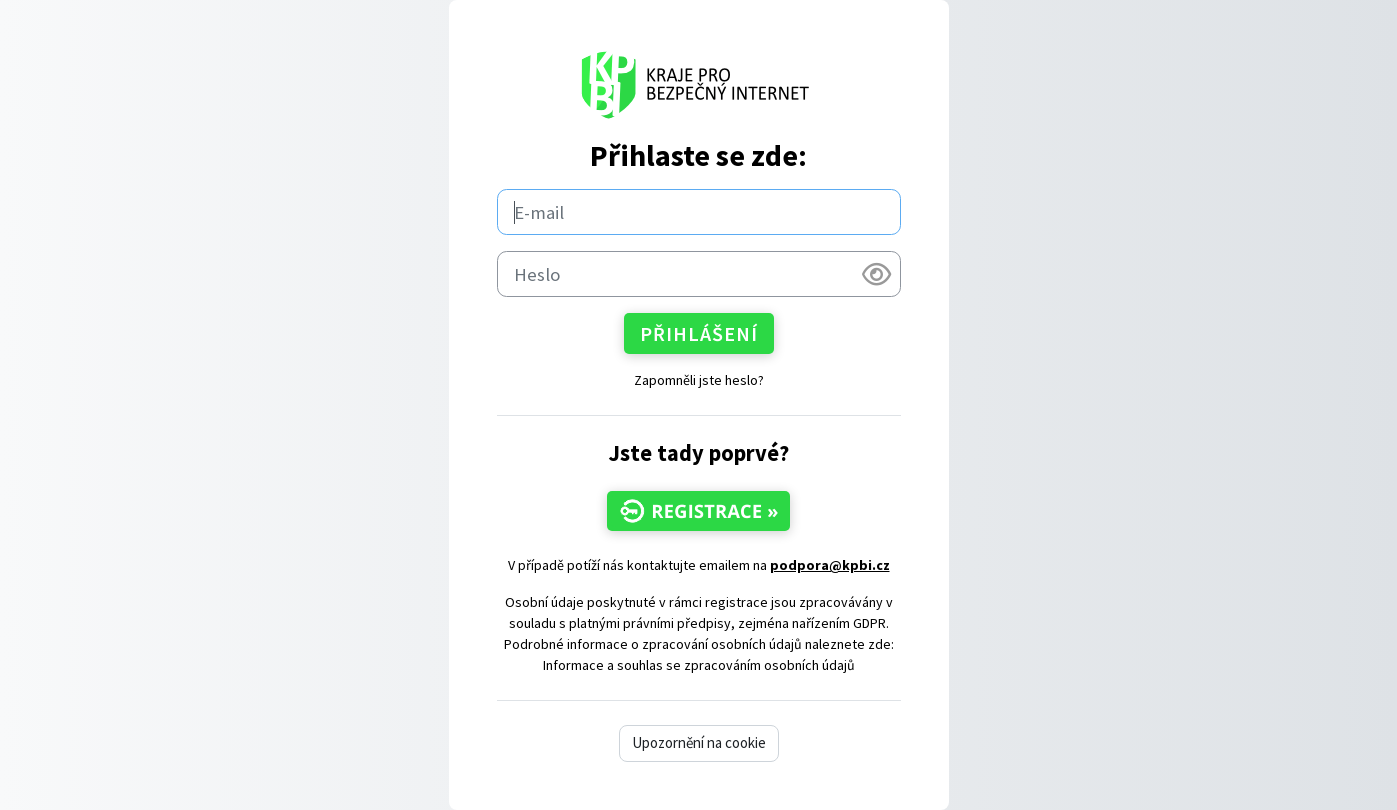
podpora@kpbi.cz (830, 565)
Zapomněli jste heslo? (699, 380)
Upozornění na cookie (699, 742)
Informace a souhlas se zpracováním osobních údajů (699, 665)
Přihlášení (699, 333)
